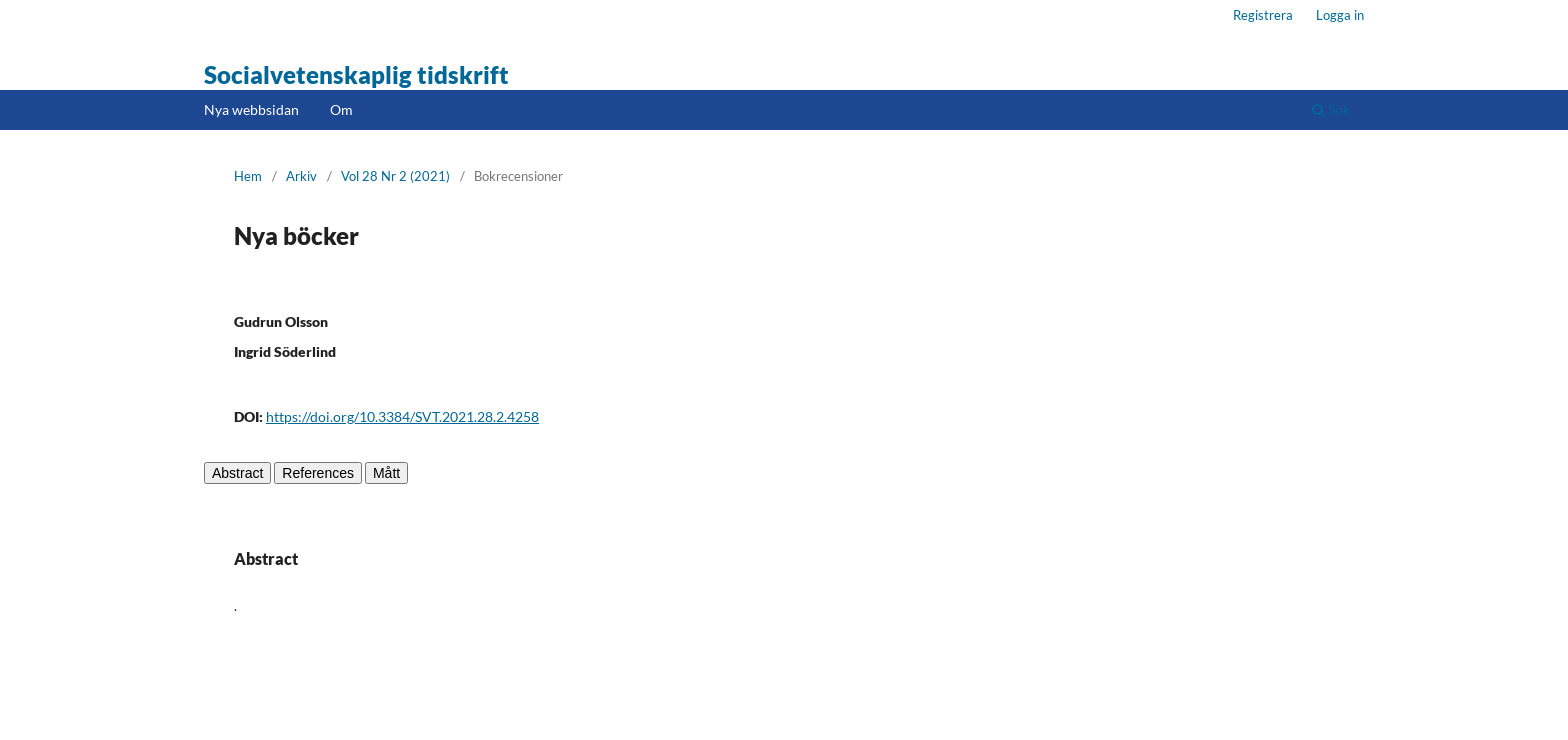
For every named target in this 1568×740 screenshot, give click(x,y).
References (318, 473)
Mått (386, 473)
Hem (248, 176)
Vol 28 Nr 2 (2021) (395, 176)
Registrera (1263, 15)
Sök (1331, 109)
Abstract (237, 473)
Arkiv (301, 176)
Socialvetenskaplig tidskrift (356, 74)
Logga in (1340, 15)
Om (341, 109)
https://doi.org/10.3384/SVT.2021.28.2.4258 (402, 416)
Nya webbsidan (251, 109)
